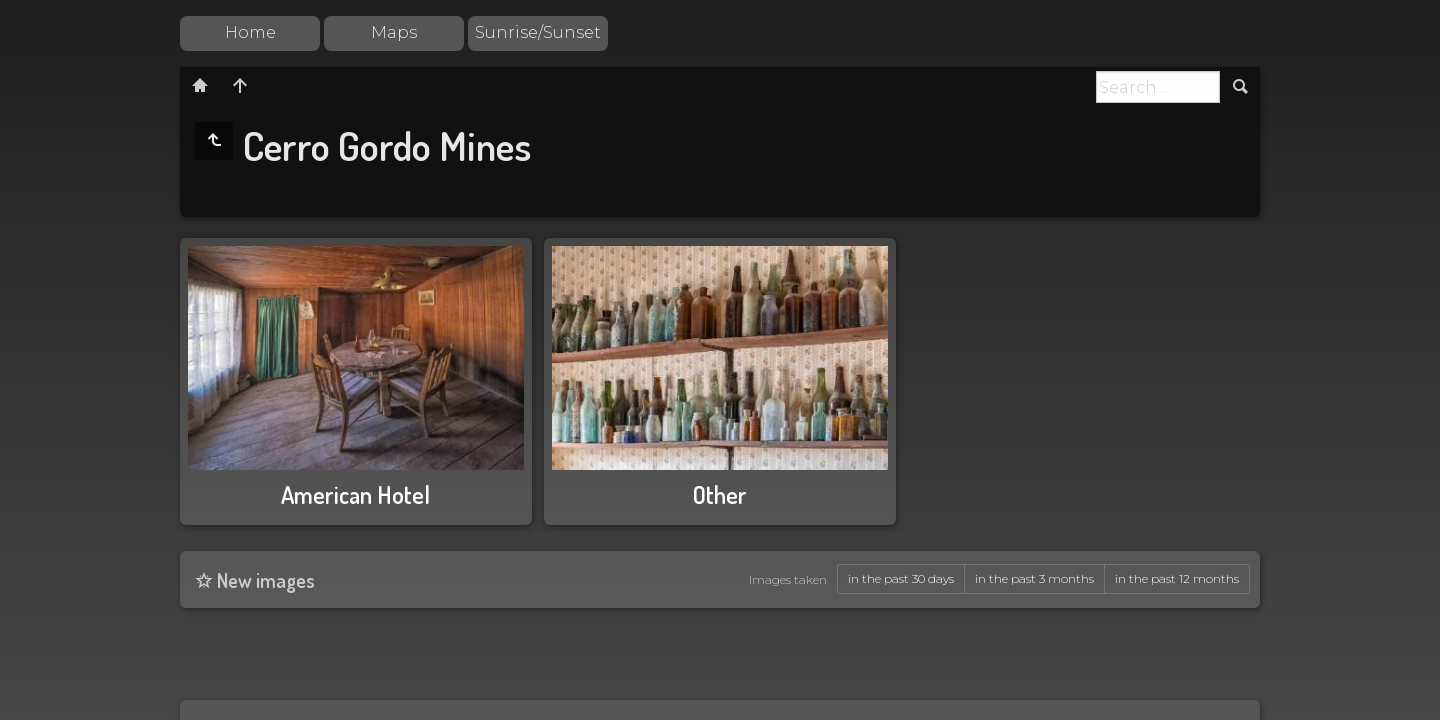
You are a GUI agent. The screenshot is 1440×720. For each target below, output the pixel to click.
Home (250, 32)
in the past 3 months (1034, 578)
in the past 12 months (1177, 578)
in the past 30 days (901, 578)
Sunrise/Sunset (538, 32)
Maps (394, 32)
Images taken (788, 579)
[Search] (1158, 87)
